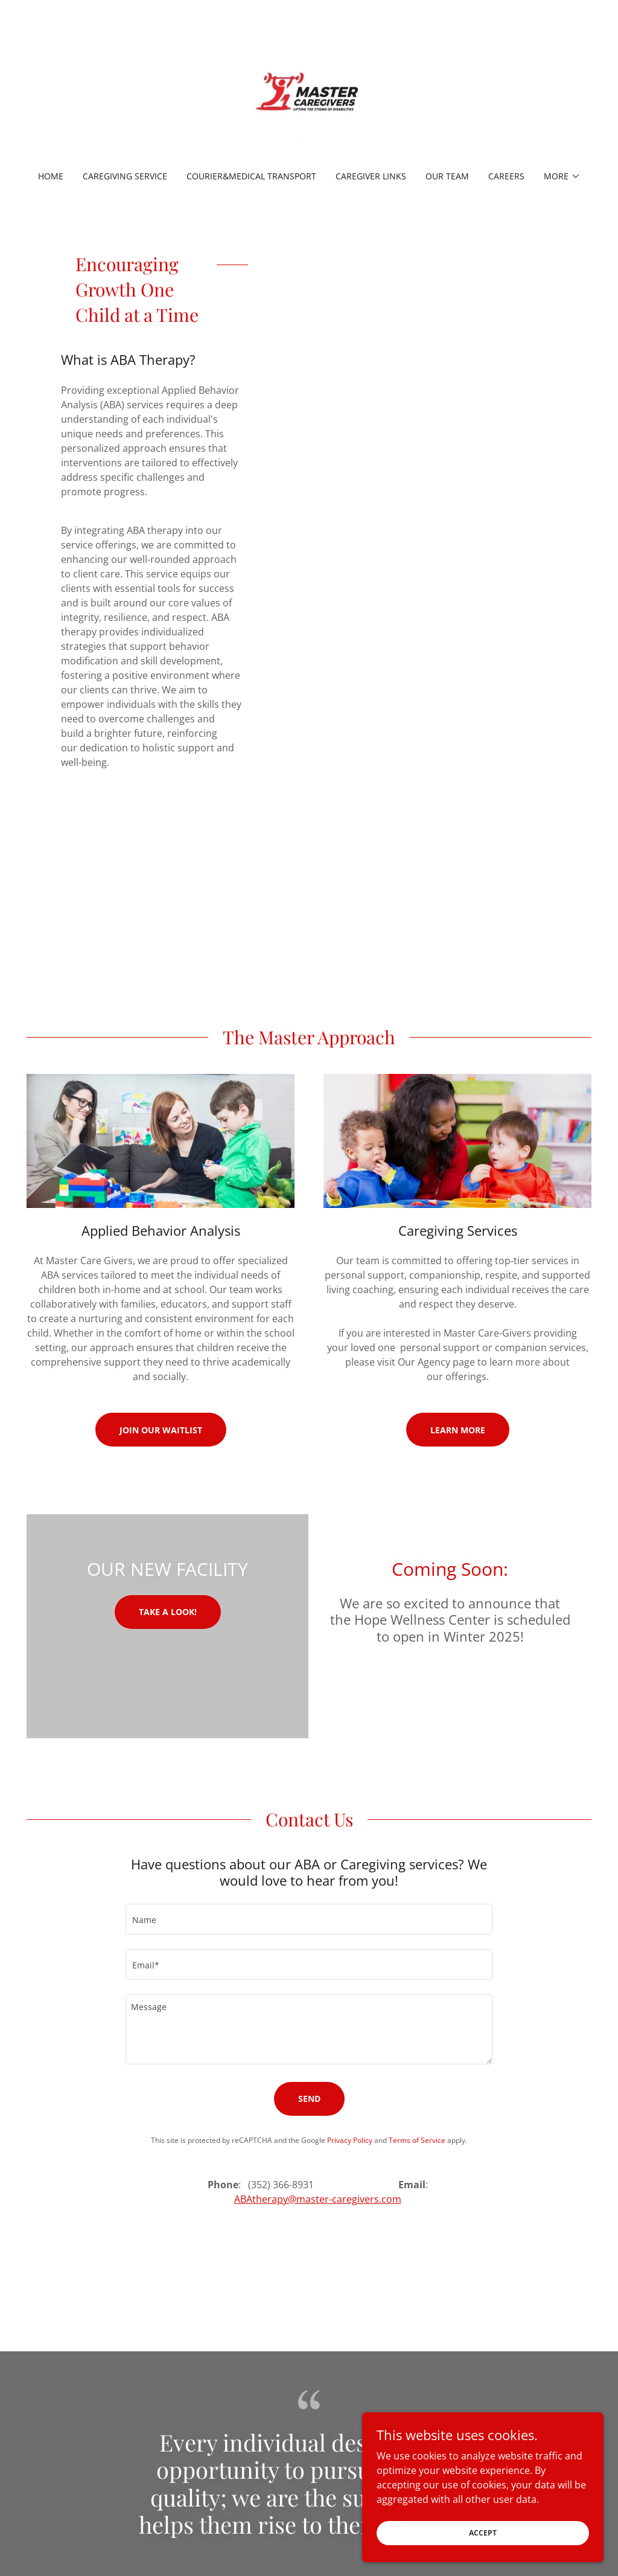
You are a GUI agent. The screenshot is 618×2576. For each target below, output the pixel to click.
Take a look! (168, 1611)
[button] (562, 176)
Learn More (457, 1430)
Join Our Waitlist (160, 1430)
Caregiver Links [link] (371, 176)
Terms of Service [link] (417, 2140)
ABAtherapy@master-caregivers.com (317, 2199)
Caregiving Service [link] (125, 176)
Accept (483, 2549)
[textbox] (309, 1919)
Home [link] (50, 176)
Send (309, 2098)
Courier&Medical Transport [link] (251, 176)
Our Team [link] (447, 176)
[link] (309, 93)
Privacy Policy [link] (349, 2140)
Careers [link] (506, 176)
